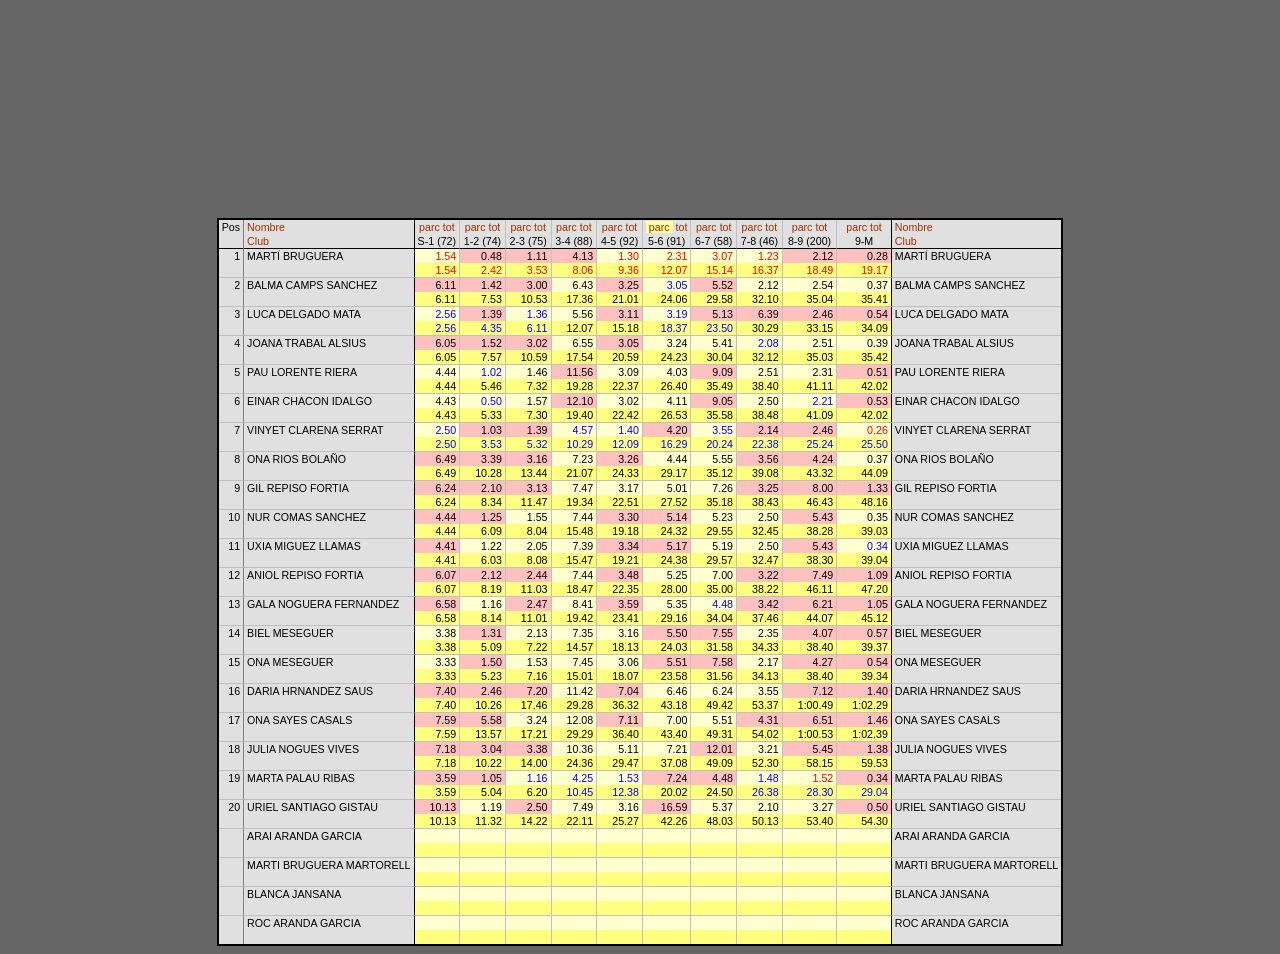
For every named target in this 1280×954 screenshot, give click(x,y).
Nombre (266, 227)
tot (449, 227)
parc (429, 227)
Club (258, 241)
